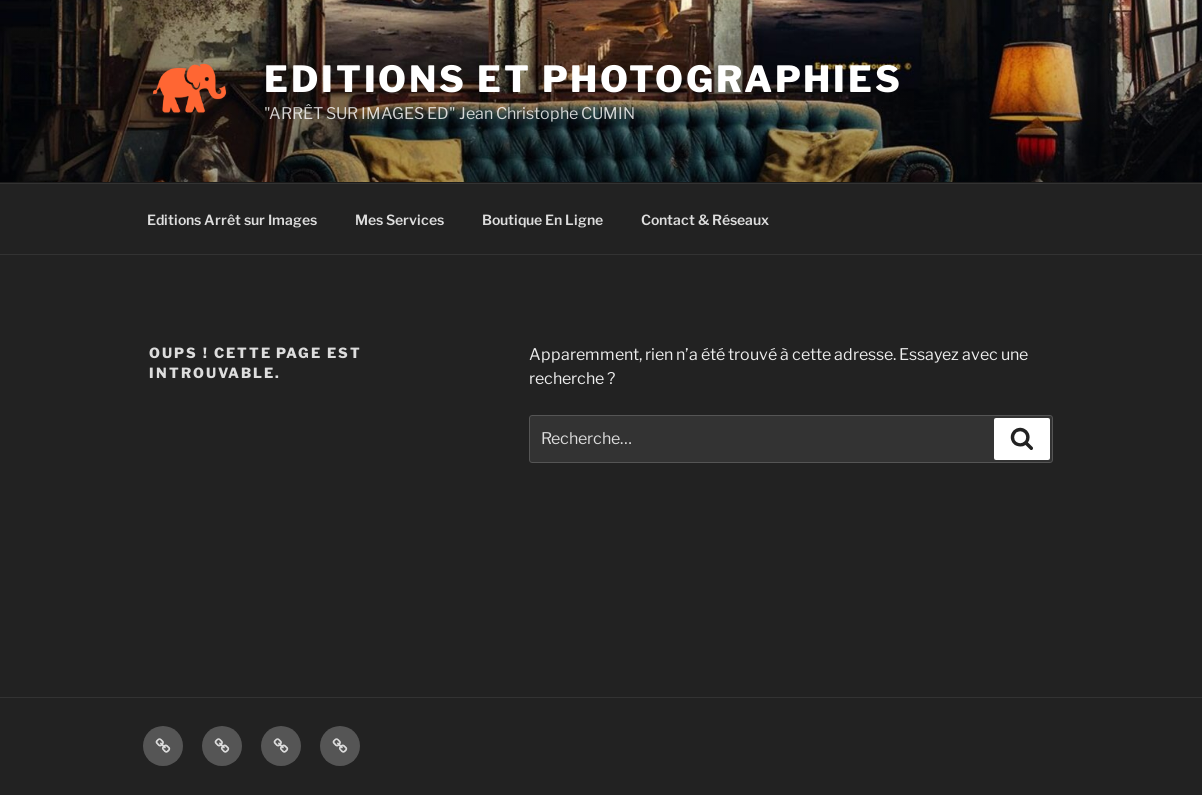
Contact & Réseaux (705, 219)
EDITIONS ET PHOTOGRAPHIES (583, 79)
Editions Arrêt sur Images (232, 219)
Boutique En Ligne (542, 219)
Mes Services (399, 219)
